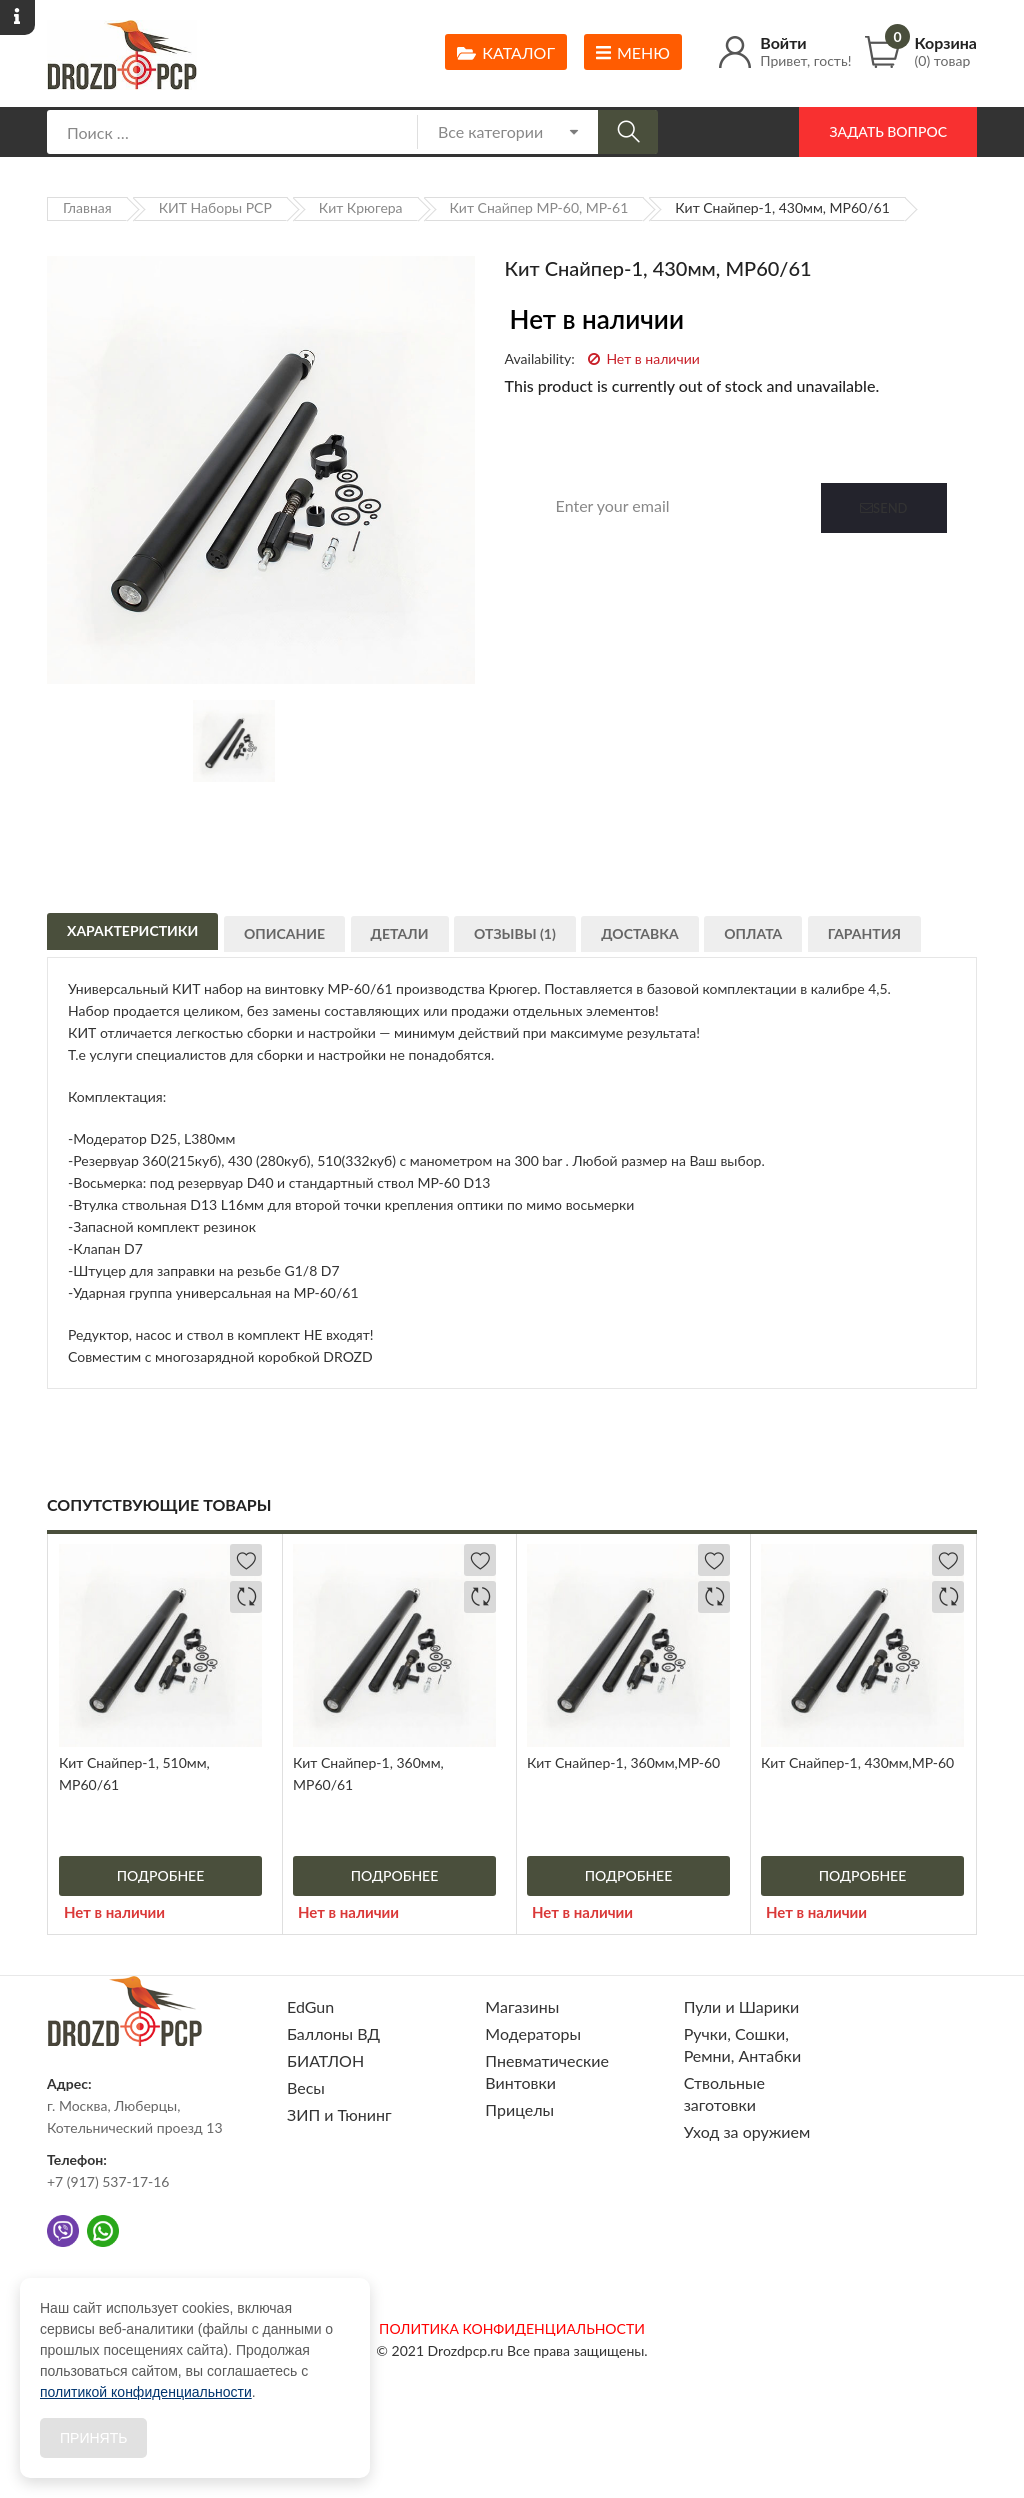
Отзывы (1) (528, 940)
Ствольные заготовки (724, 2093)
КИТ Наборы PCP (215, 207)
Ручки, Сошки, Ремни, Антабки (742, 2044)
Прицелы (519, 2109)
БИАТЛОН (325, 2060)
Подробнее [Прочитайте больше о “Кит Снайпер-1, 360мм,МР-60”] (629, 1875)
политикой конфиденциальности (146, 2392)
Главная (87, 207)
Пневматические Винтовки (547, 2071)
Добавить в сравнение (246, 1597)
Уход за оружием (747, 2131)
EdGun (310, 2006)
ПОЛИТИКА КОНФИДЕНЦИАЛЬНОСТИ (512, 2328)
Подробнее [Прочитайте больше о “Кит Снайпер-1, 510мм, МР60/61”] (161, 1875)
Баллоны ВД (333, 2033)
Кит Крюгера (361, 207)
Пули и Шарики (742, 2006)
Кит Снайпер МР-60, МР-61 (539, 207)
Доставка (657, 940)
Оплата (775, 940)
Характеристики (132, 935)
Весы (306, 2087)
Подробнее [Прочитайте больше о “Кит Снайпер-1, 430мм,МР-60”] (863, 1875)
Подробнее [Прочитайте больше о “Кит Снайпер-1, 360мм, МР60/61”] (395, 1875)
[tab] (132, 933)
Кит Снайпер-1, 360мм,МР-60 (623, 1762)
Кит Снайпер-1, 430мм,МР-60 (857, 1762)
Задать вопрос (887, 131)
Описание (288, 940)
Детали (408, 940)
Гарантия (890, 940)
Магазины (522, 2006)
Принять (93, 2438)
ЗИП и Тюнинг (339, 2114)
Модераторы (533, 2033)
